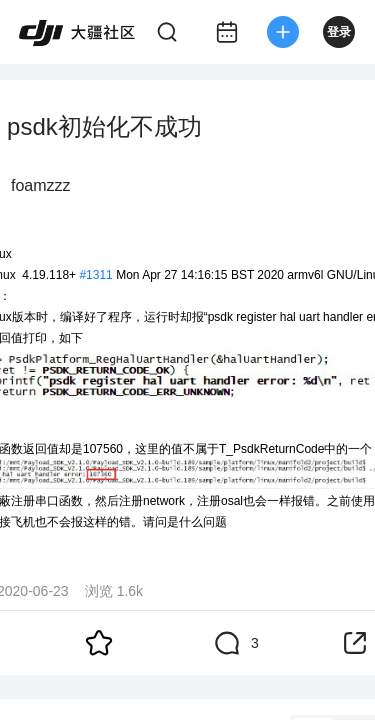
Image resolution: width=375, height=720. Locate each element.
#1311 (95, 275)
